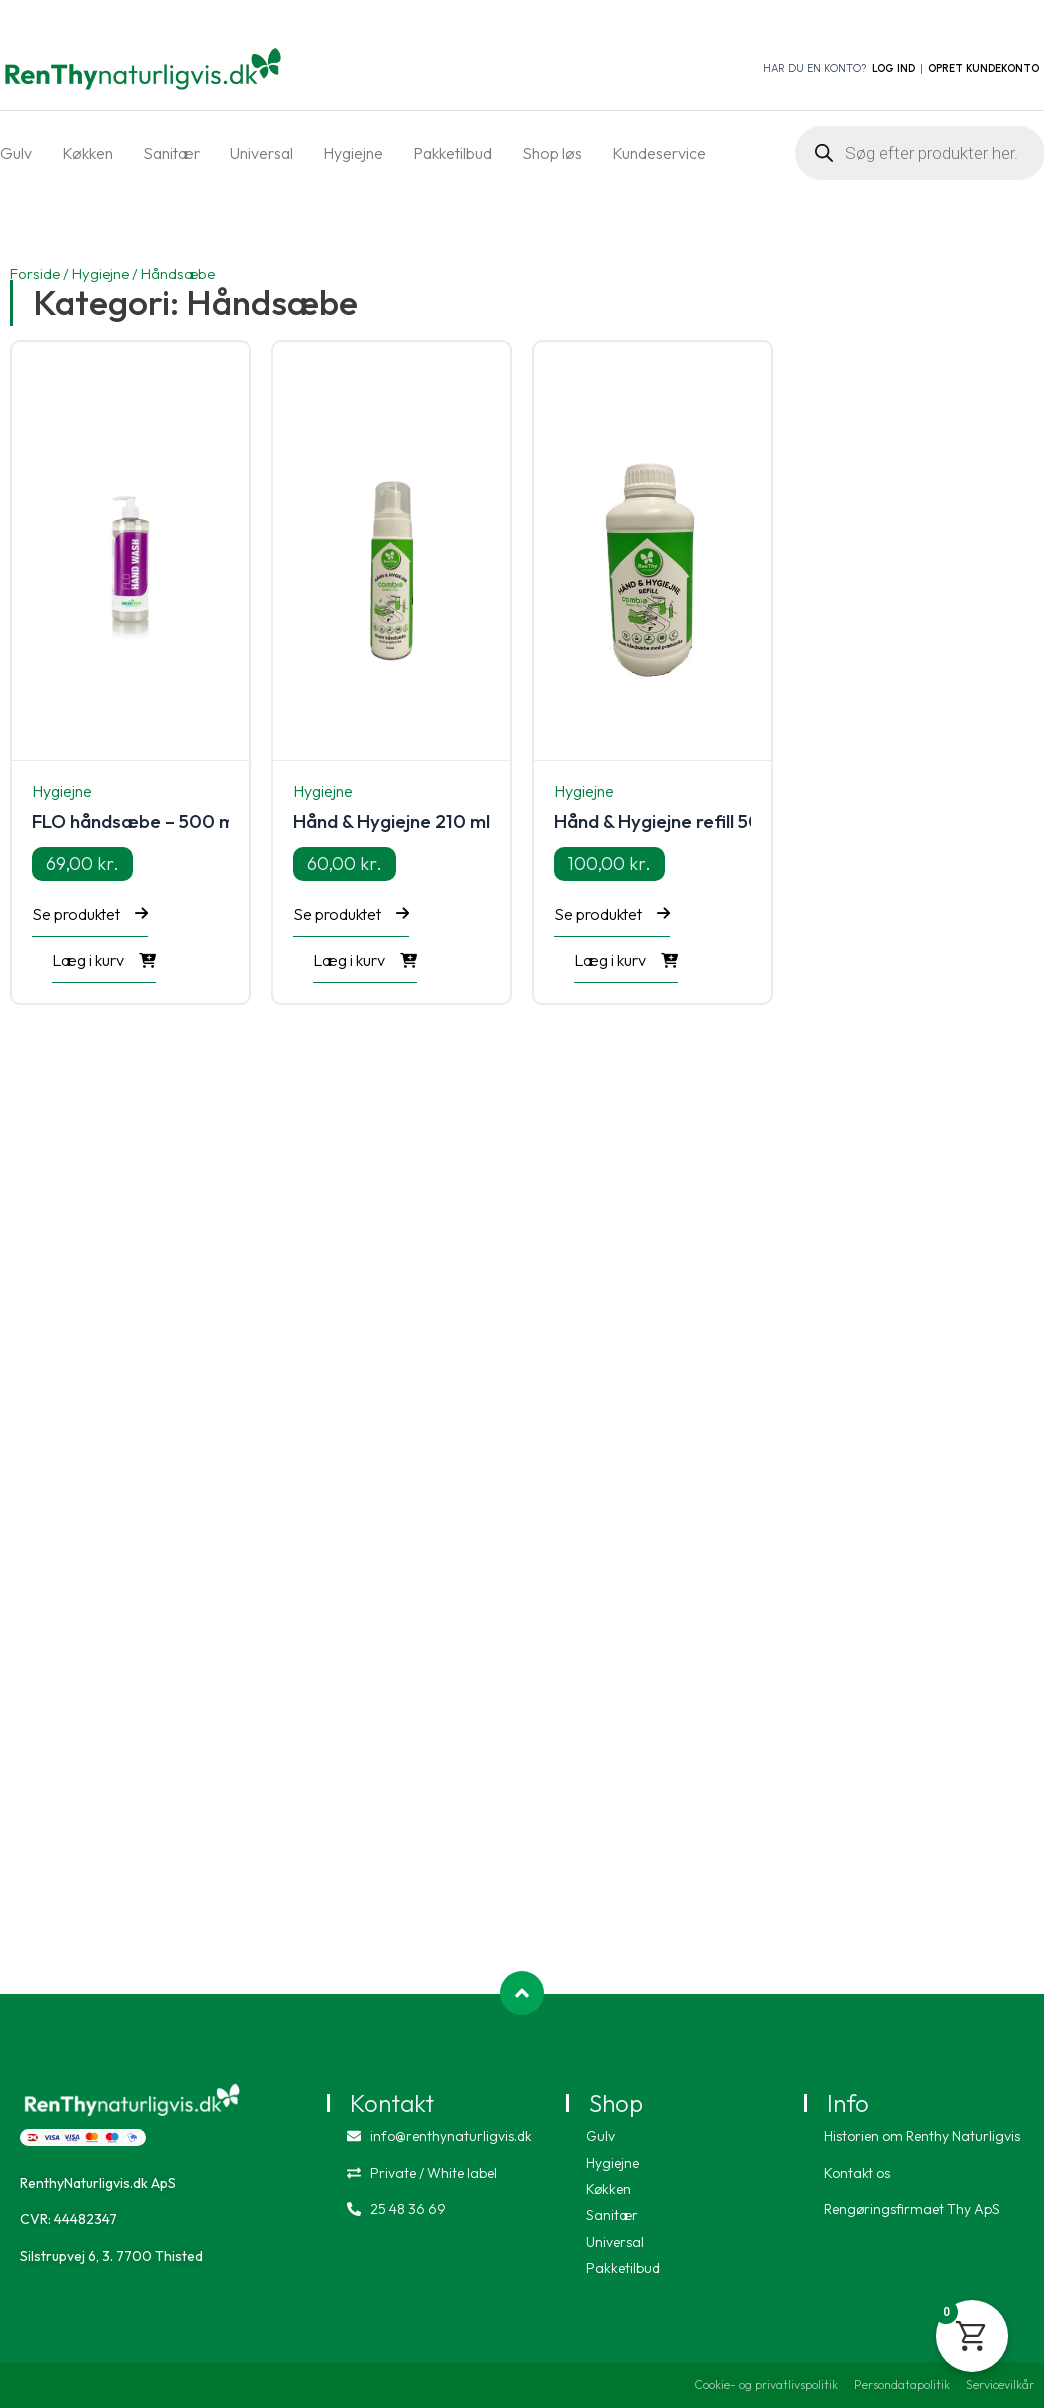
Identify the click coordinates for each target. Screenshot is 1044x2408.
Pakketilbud (452, 153)
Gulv (16, 153)
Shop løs (552, 153)
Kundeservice (659, 153)
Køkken (87, 153)
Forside (35, 273)
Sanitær (171, 153)
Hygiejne (353, 153)
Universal (261, 153)
